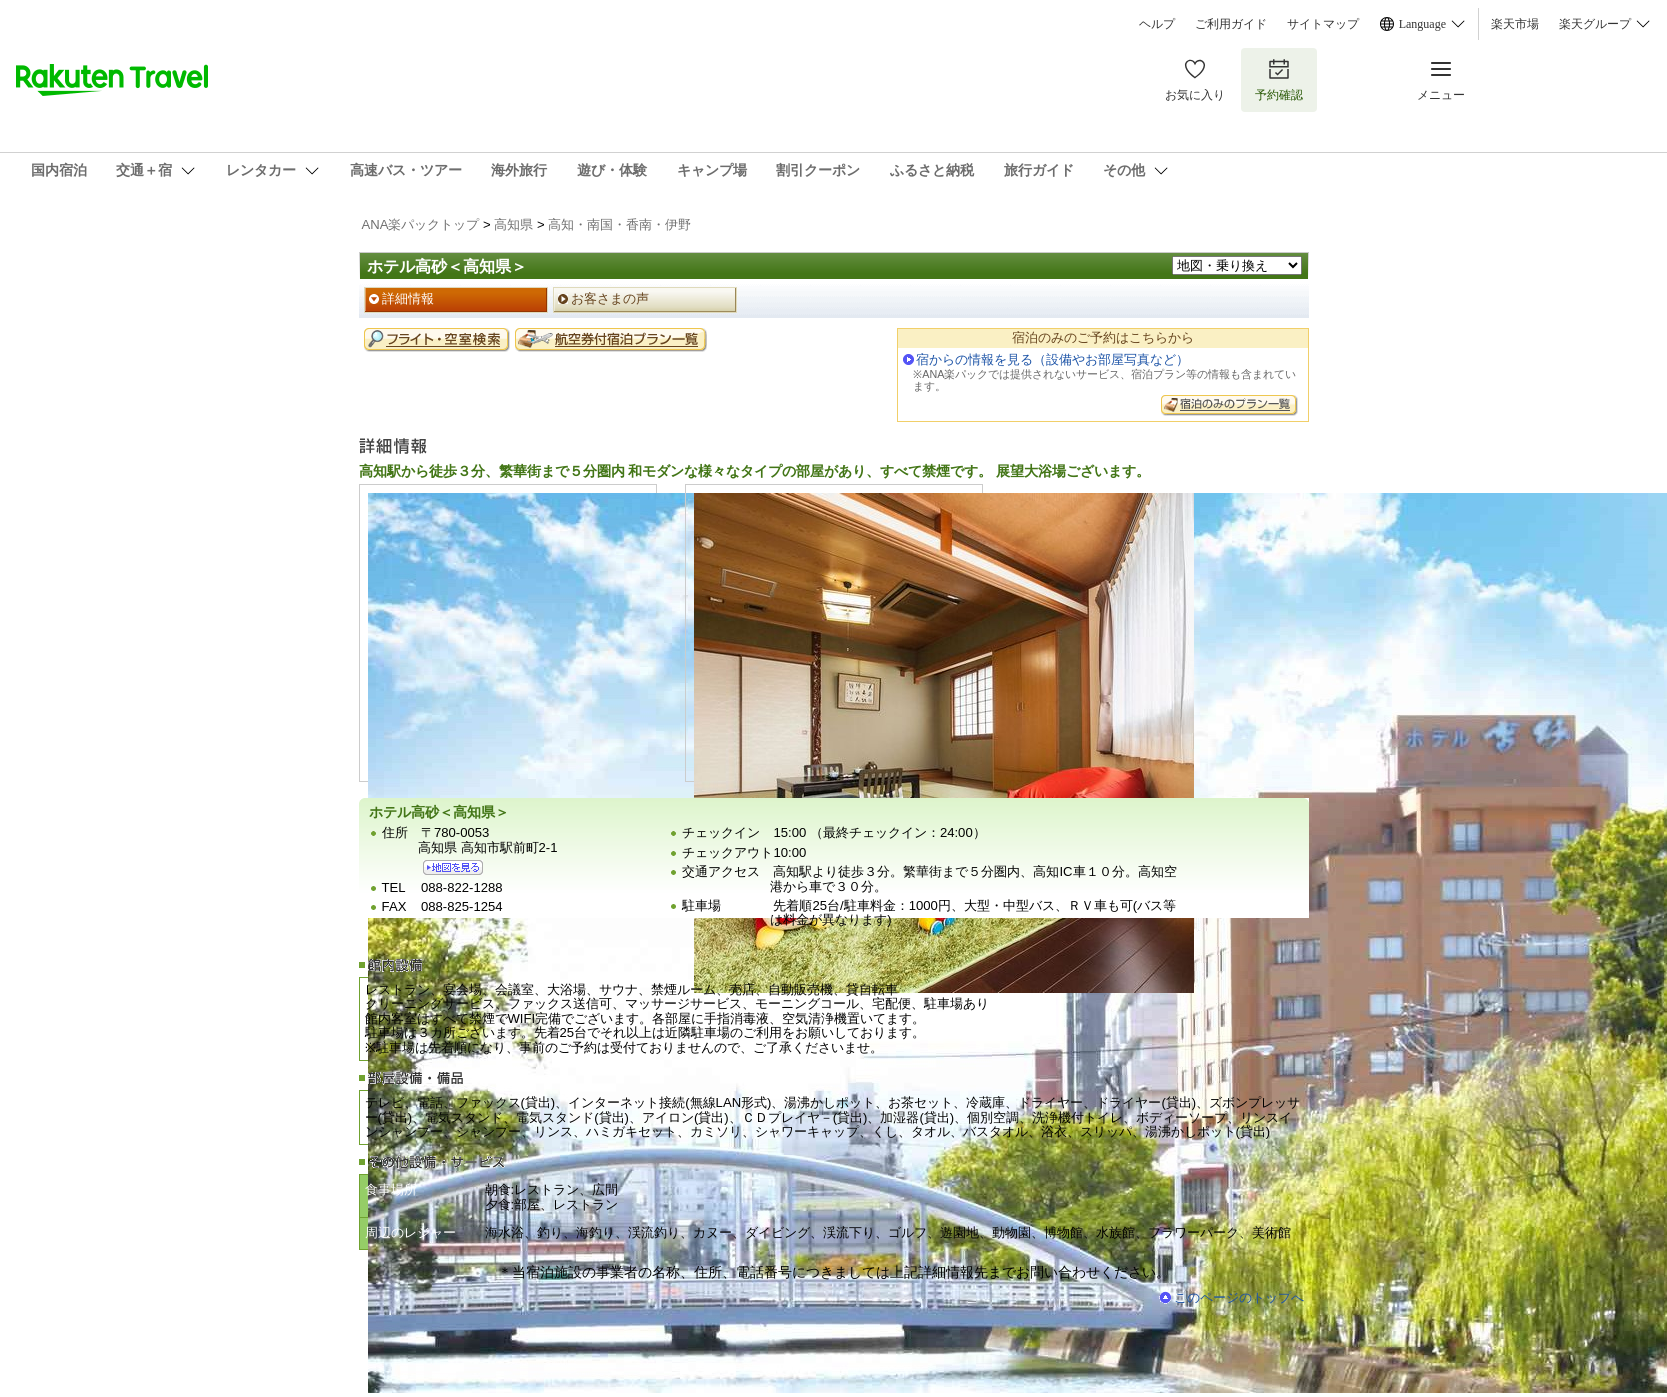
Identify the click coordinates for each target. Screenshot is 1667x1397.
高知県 (513, 224)
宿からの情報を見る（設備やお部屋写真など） (1052, 359)
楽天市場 (1515, 24)
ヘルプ (1157, 24)
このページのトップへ (1239, 1297)
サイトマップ (1323, 24)
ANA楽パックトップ (421, 224)
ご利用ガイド (1231, 24)
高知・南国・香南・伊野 (619, 224)
